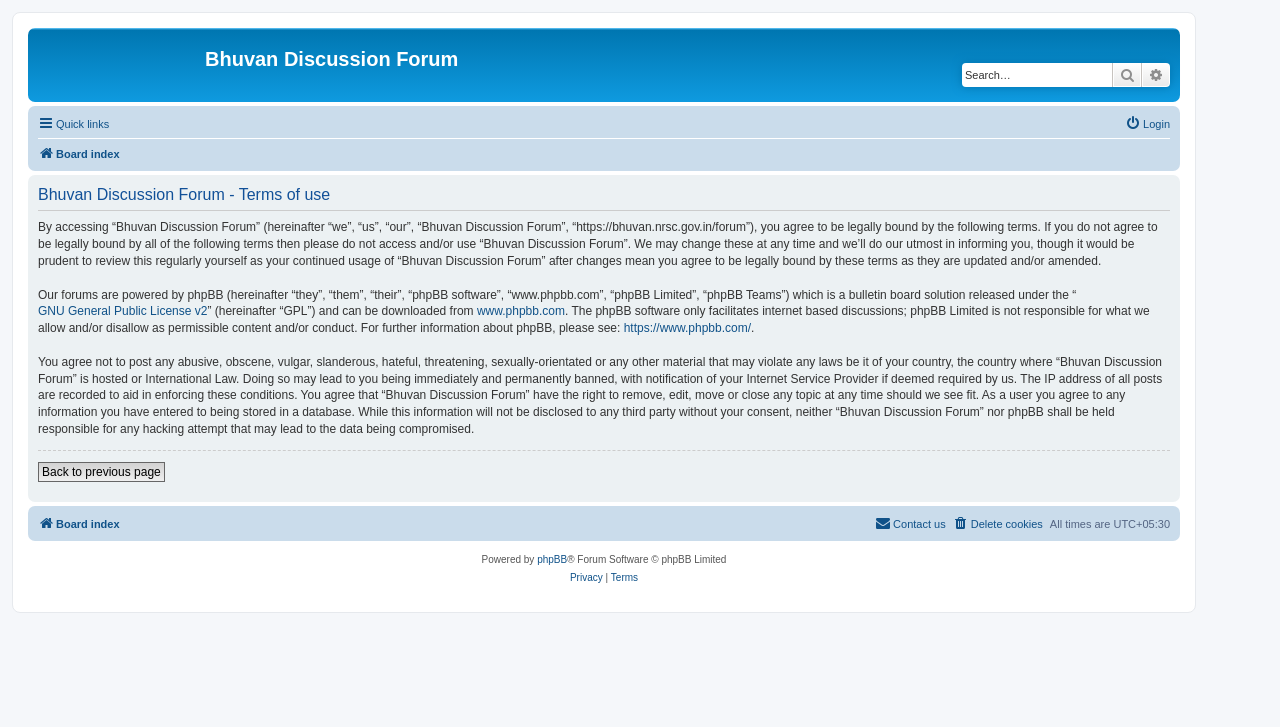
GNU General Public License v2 (122, 311)
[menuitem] (1147, 124)
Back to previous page (101, 472)
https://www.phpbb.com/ (687, 328)
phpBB (552, 559)
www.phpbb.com (521, 311)
